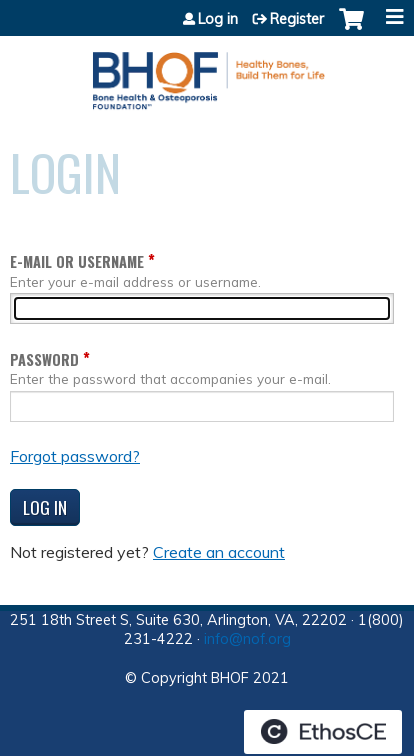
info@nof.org (247, 639)
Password (44, 359)
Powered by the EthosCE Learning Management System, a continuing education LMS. (323, 732)
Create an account (219, 552)
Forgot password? (75, 456)
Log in (218, 19)
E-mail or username (77, 261)
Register (297, 19)
